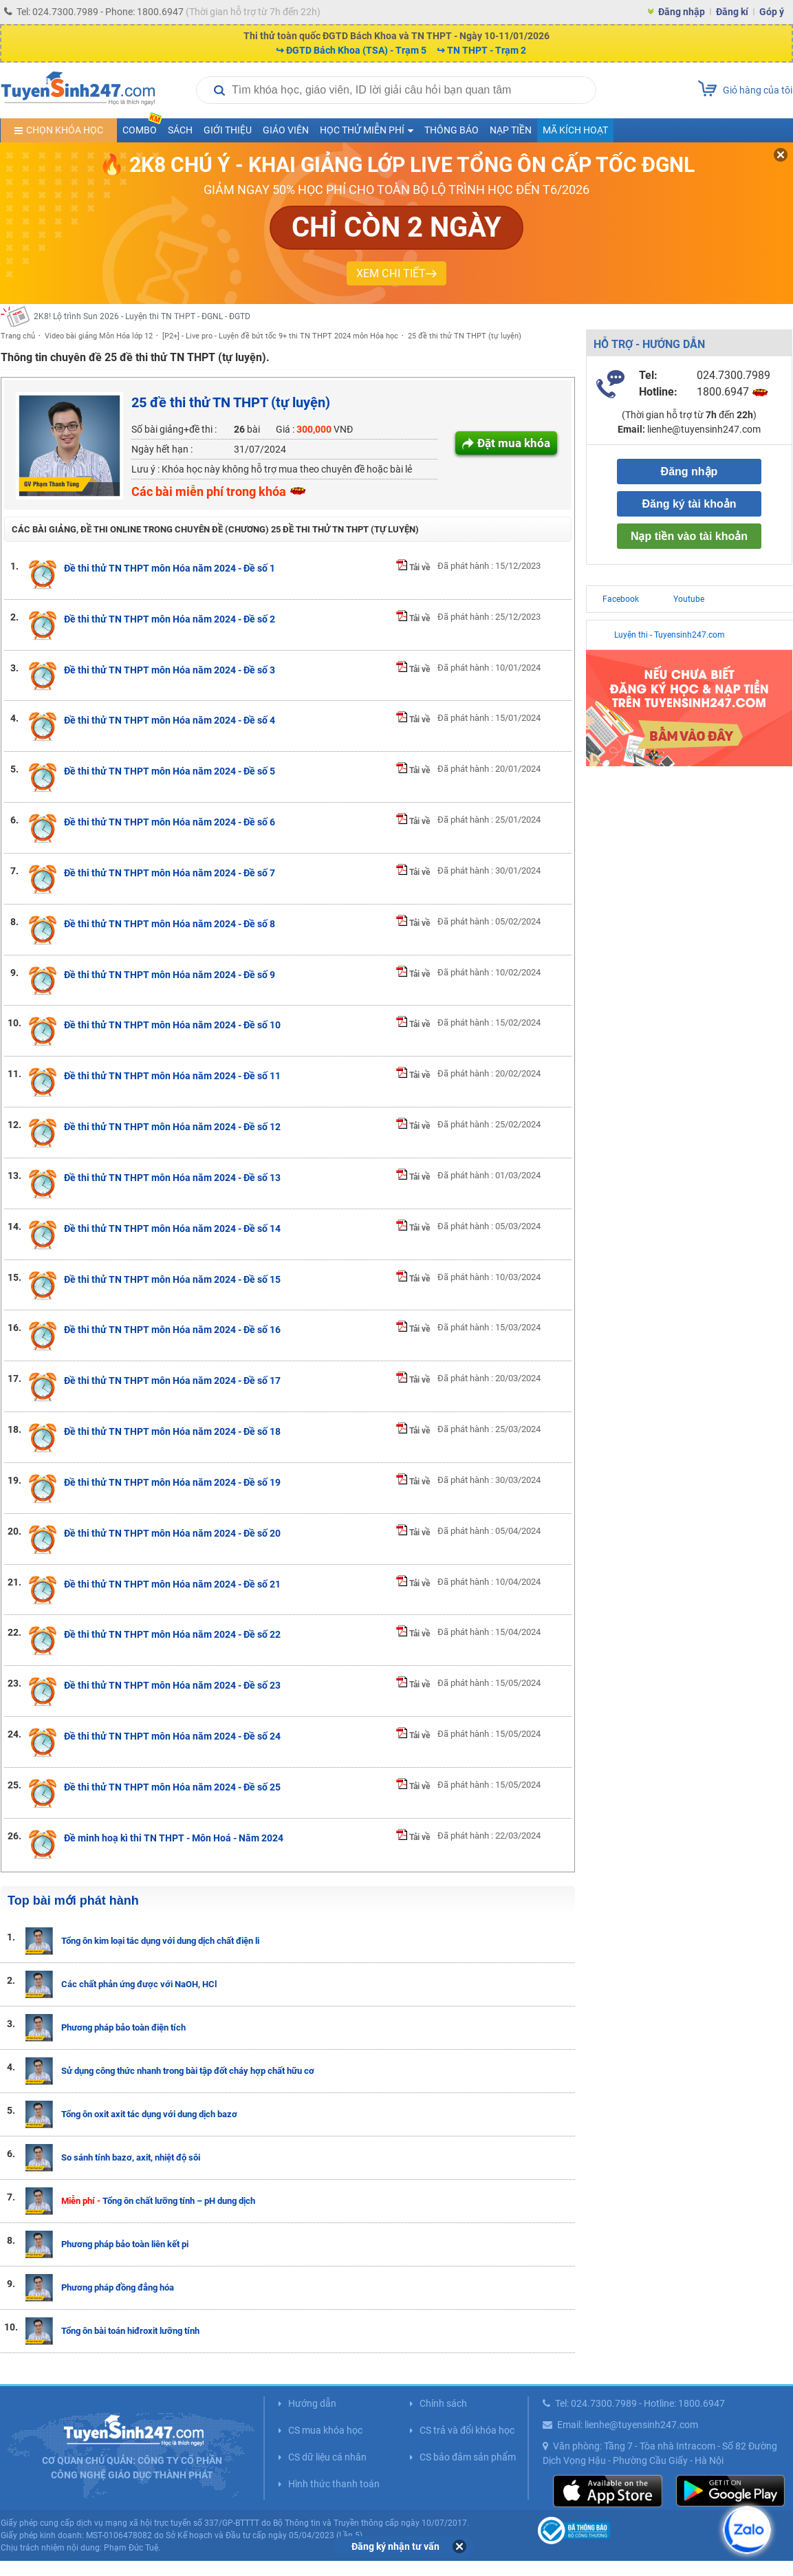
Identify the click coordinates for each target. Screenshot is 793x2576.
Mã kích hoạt (575, 130)
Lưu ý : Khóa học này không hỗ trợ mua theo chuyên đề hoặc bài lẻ (271, 469)
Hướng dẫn (312, 2403)
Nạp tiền (511, 130)
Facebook (620, 599)
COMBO (142, 127)
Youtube (688, 599)
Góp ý (771, 11)
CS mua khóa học (325, 2430)
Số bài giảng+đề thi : (174, 429)
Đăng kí (732, 11)
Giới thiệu (228, 130)
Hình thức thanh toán (334, 2483)
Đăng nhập (681, 11)
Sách (180, 130)
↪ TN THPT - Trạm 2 (481, 50)
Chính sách (443, 2403)
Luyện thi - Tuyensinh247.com (669, 635)
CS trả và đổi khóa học (467, 2430)
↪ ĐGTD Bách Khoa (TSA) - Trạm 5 (351, 50)
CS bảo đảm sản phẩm (468, 2457)
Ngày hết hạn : (162, 449)
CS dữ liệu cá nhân (327, 2457)
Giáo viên (286, 130)
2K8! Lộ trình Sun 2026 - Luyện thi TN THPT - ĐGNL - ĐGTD (142, 316)
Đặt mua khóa (513, 443)
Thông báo (451, 130)
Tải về (413, 567)
